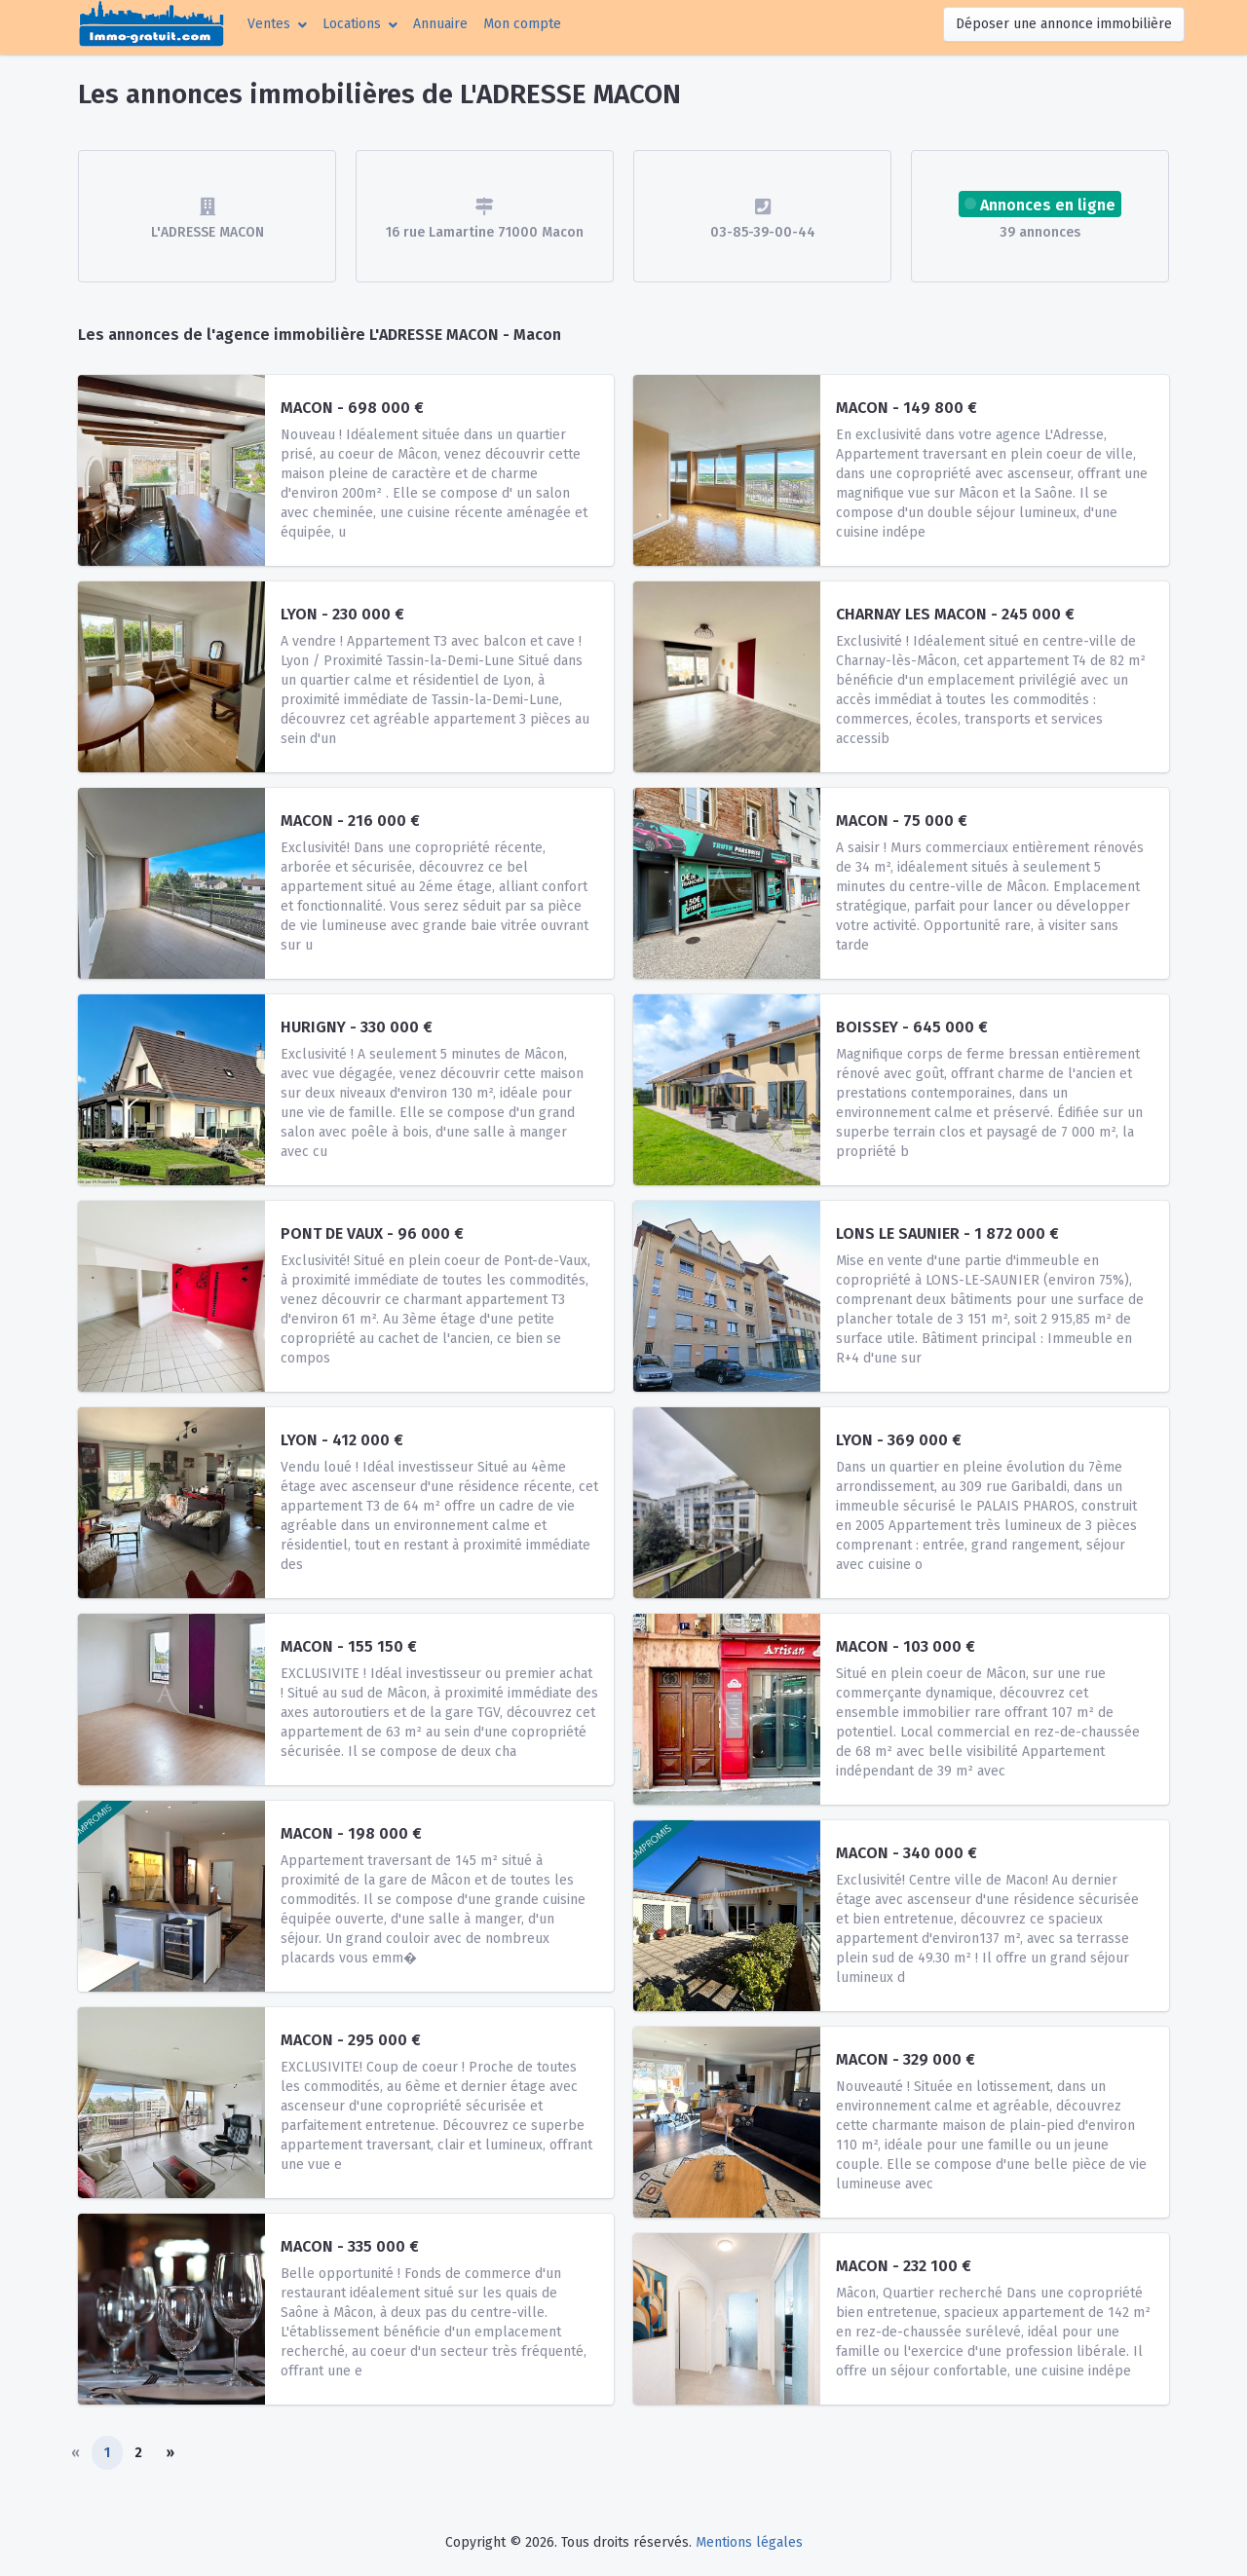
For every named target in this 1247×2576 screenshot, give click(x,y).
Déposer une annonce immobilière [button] (1064, 24)
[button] (277, 24)
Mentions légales (749, 2542)
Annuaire (440, 24)
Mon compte (526, 22)
